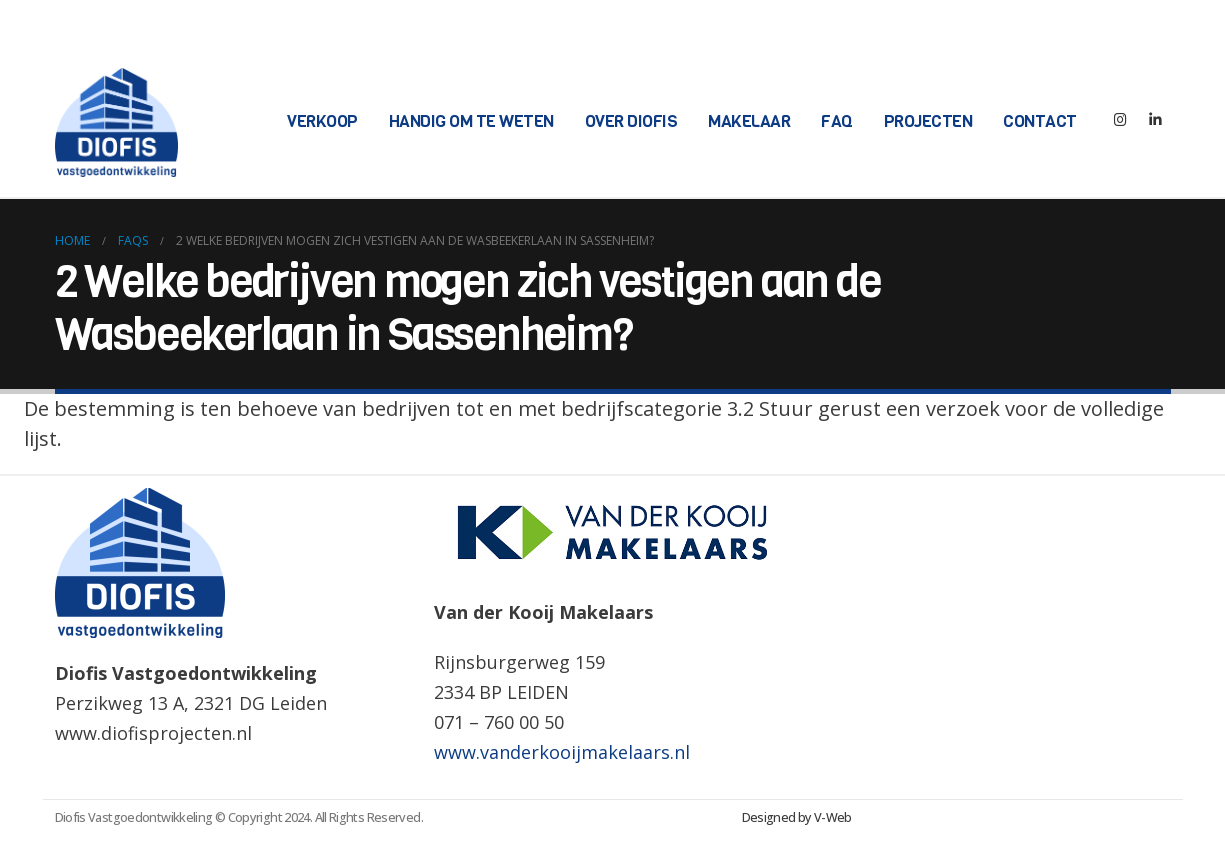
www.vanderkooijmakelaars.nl (562, 752)
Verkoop (322, 121)
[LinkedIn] (1156, 122)
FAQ (837, 121)
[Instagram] (1121, 122)
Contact (1040, 121)
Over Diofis (631, 121)
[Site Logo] (116, 122)
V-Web (833, 817)
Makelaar (749, 121)
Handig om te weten (471, 121)
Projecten (928, 121)
